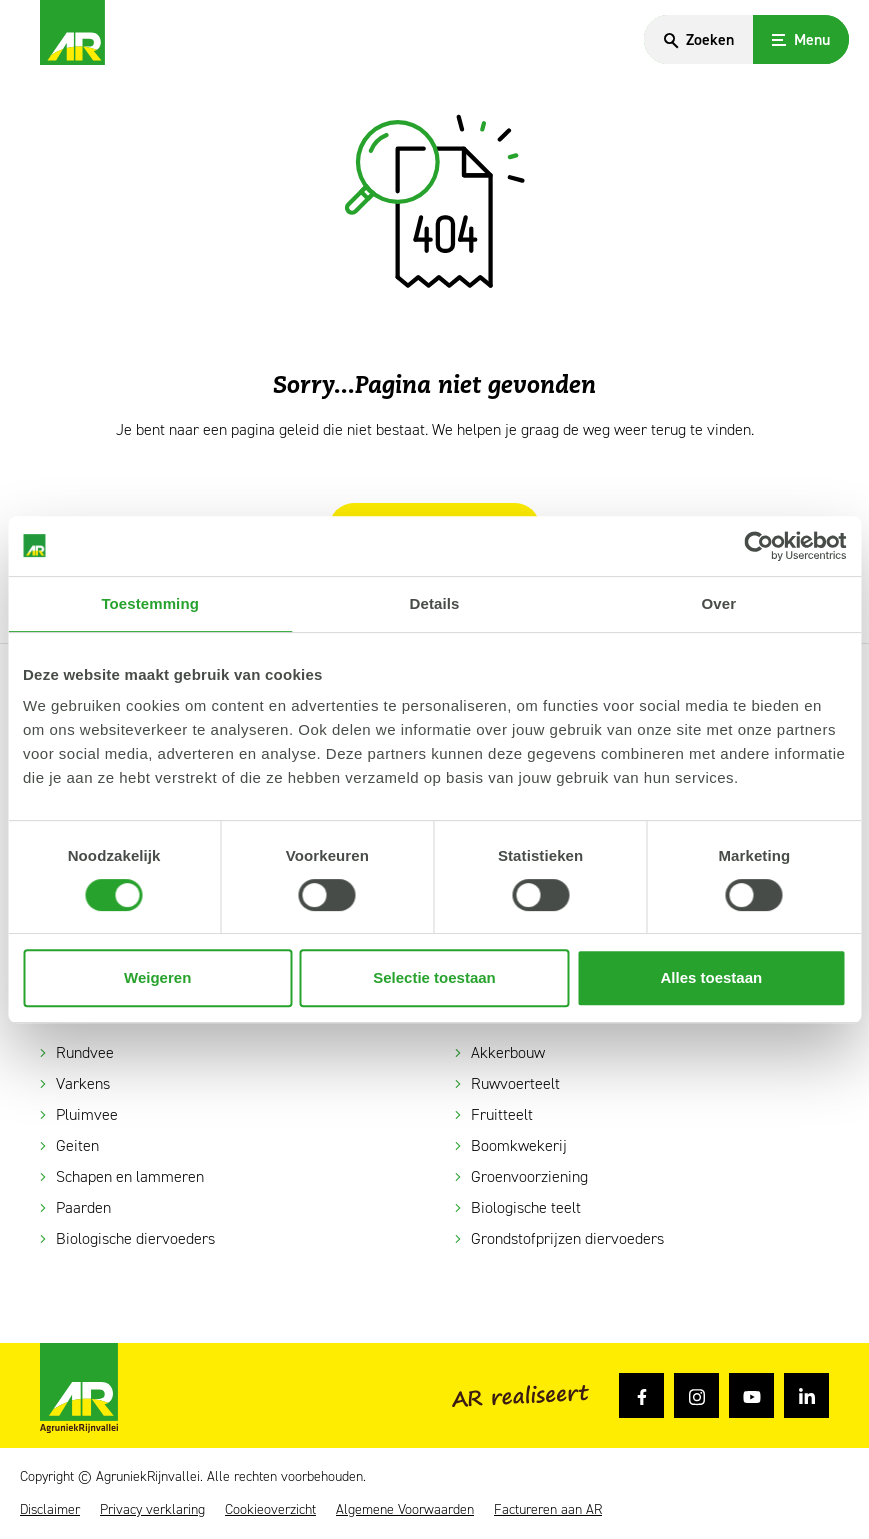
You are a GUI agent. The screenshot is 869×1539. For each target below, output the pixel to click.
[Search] (696, 40)
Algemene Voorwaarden (405, 1510)
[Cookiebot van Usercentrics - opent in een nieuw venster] (758, 546)
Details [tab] (435, 603)
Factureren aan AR (548, 1510)
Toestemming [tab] (150, 603)
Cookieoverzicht (270, 1510)
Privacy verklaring (152, 1510)
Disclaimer (50, 1510)
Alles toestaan (711, 977)
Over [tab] (719, 603)
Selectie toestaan (434, 977)
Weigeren (157, 977)
